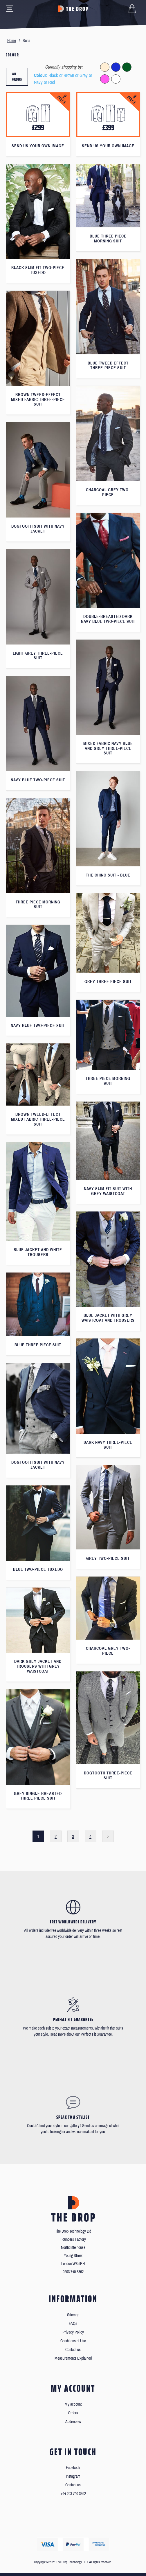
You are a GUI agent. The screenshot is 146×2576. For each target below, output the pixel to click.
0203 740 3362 (73, 2272)
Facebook (73, 2467)
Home (11, 40)
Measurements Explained (73, 2358)
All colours (17, 77)
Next (108, 1836)
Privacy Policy (73, 2332)
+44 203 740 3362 (73, 2494)
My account (73, 2404)
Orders (73, 2413)
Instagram (73, 2476)
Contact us (73, 2349)
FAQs (73, 2323)
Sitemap (73, 2315)
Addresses (73, 2422)
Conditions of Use (73, 2341)
